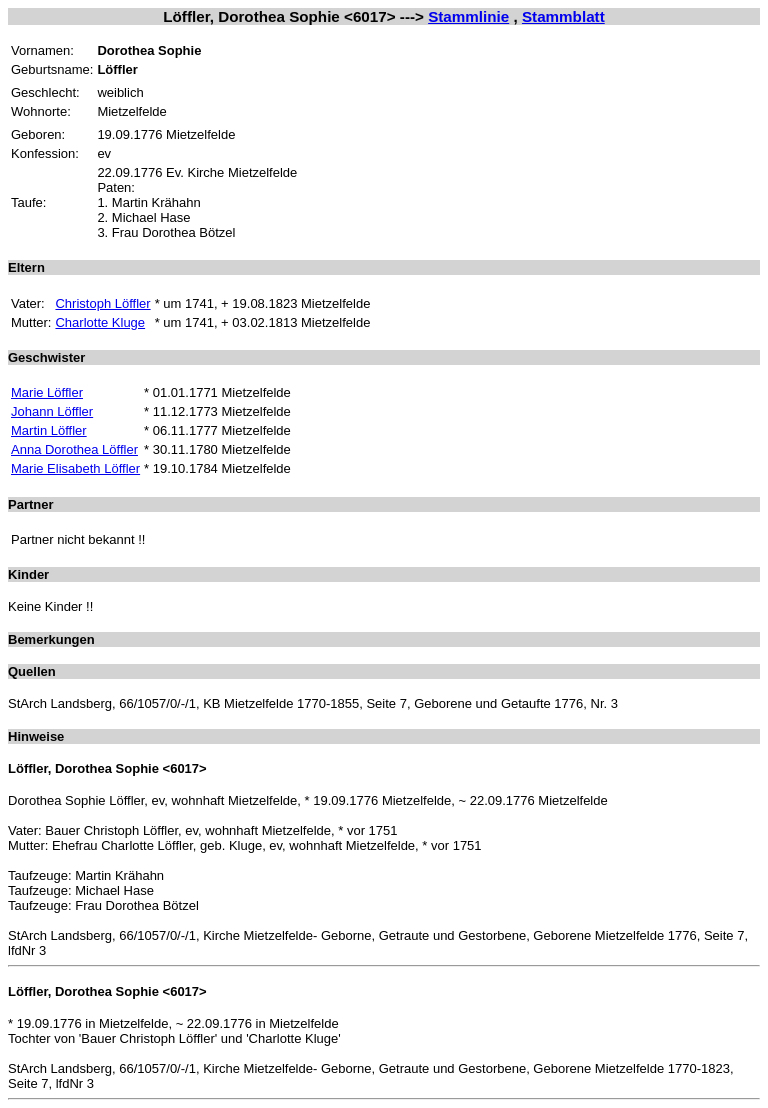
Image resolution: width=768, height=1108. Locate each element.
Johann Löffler (52, 411)
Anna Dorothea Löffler (74, 449)
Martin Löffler (49, 430)
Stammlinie (468, 16)
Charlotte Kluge (100, 322)
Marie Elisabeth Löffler (75, 468)
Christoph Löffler (102, 303)
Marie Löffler (47, 392)
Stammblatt (563, 16)
